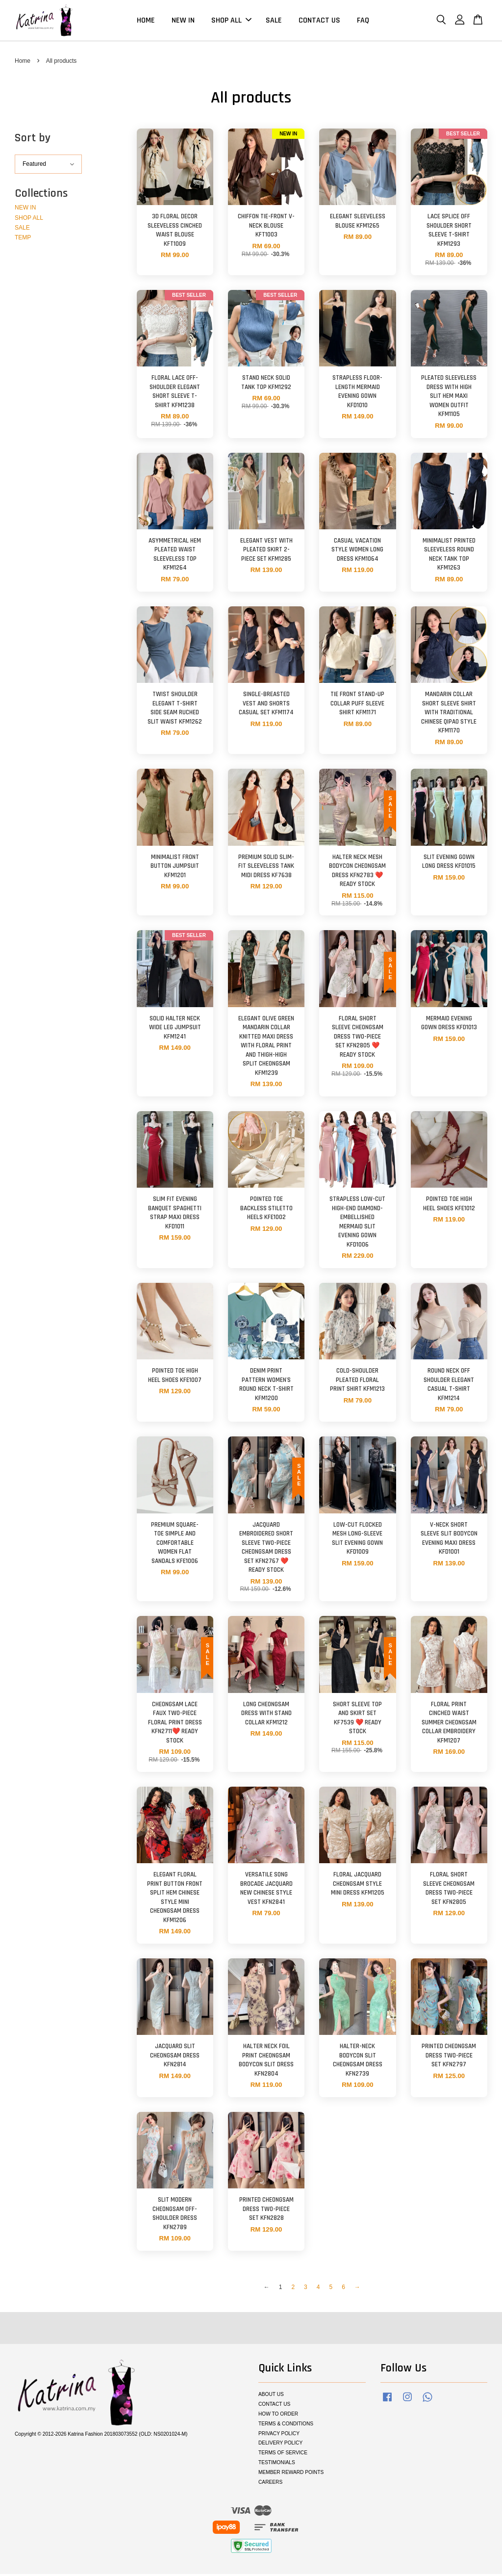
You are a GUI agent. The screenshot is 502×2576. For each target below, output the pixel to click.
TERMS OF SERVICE (282, 2455)
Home (22, 62)
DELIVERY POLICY (280, 2445)
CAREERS (270, 2484)
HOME (146, 21)
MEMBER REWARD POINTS (291, 2474)
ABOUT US (271, 2396)
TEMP (23, 239)
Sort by (32, 139)
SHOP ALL (231, 21)
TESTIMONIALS (276, 2465)
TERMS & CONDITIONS (285, 2425)
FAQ (363, 21)
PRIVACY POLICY (279, 2435)
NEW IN (183, 21)
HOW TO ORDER (278, 2416)
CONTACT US (319, 21)
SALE (274, 21)
